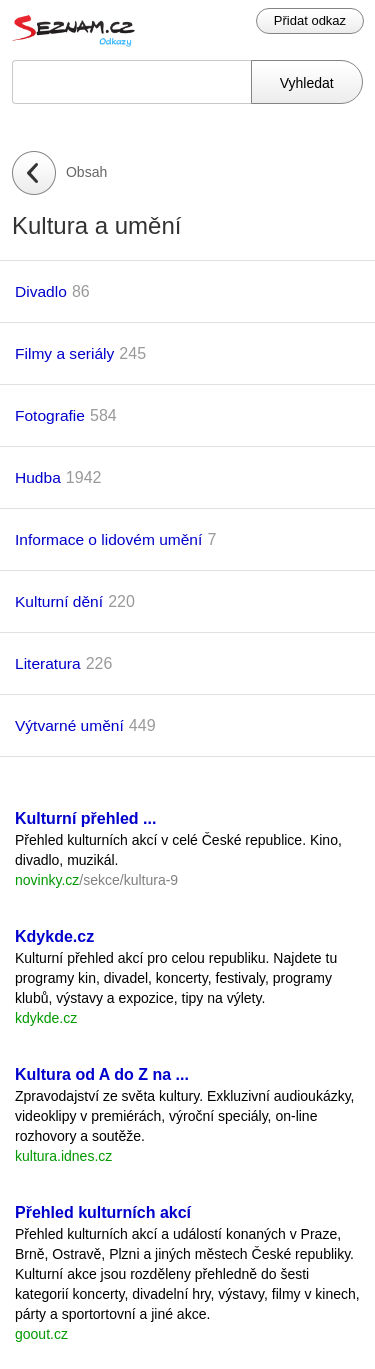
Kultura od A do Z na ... (102, 1074)
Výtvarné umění (69, 725)
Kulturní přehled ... (85, 818)
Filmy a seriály (64, 353)
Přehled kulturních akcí (103, 1212)
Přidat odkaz (310, 20)
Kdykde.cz (54, 936)
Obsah (86, 172)
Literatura (48, 663)
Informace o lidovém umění (108, 539)
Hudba (38, 477)
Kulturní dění (59, 601)
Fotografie (50, 415)
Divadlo (41, 291)
